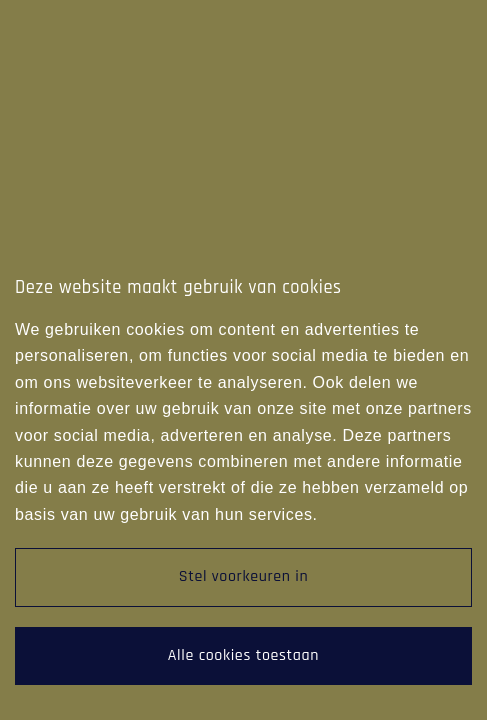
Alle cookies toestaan (243, 655)
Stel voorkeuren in (244, 576)
